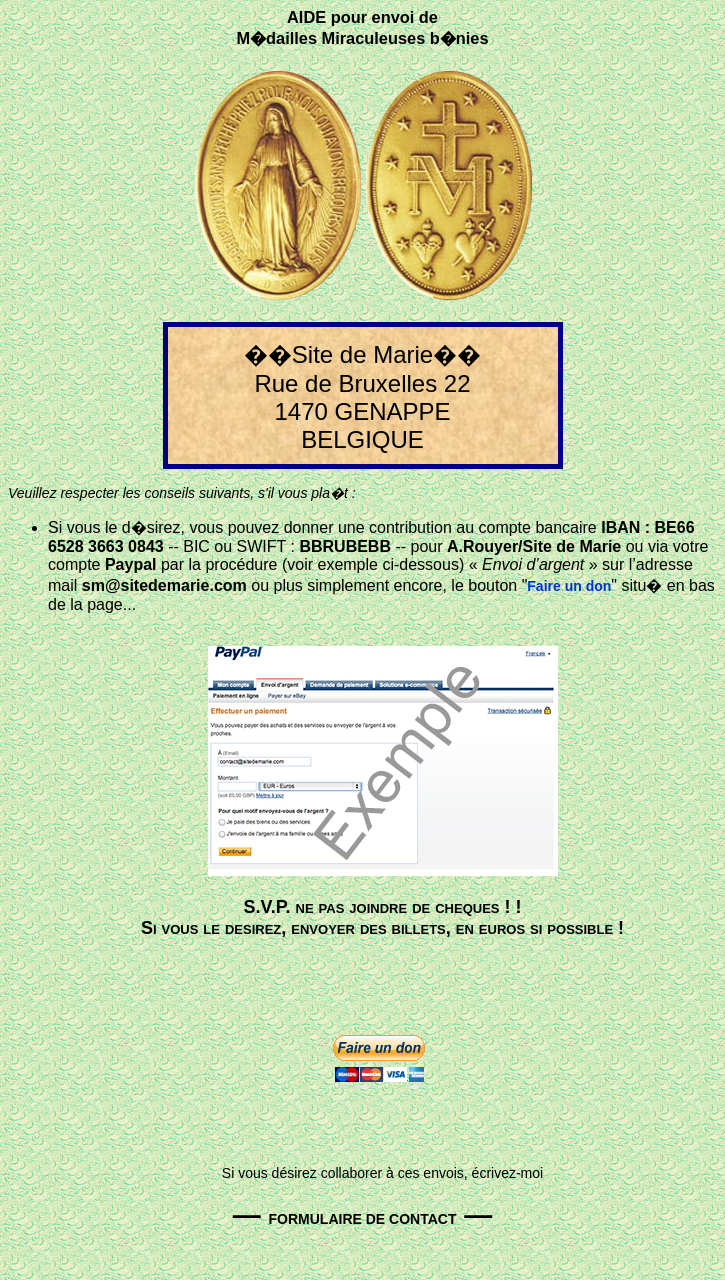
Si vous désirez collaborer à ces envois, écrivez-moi (382, 1173)
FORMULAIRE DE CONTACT (363, 1219)
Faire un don (569, 586)
